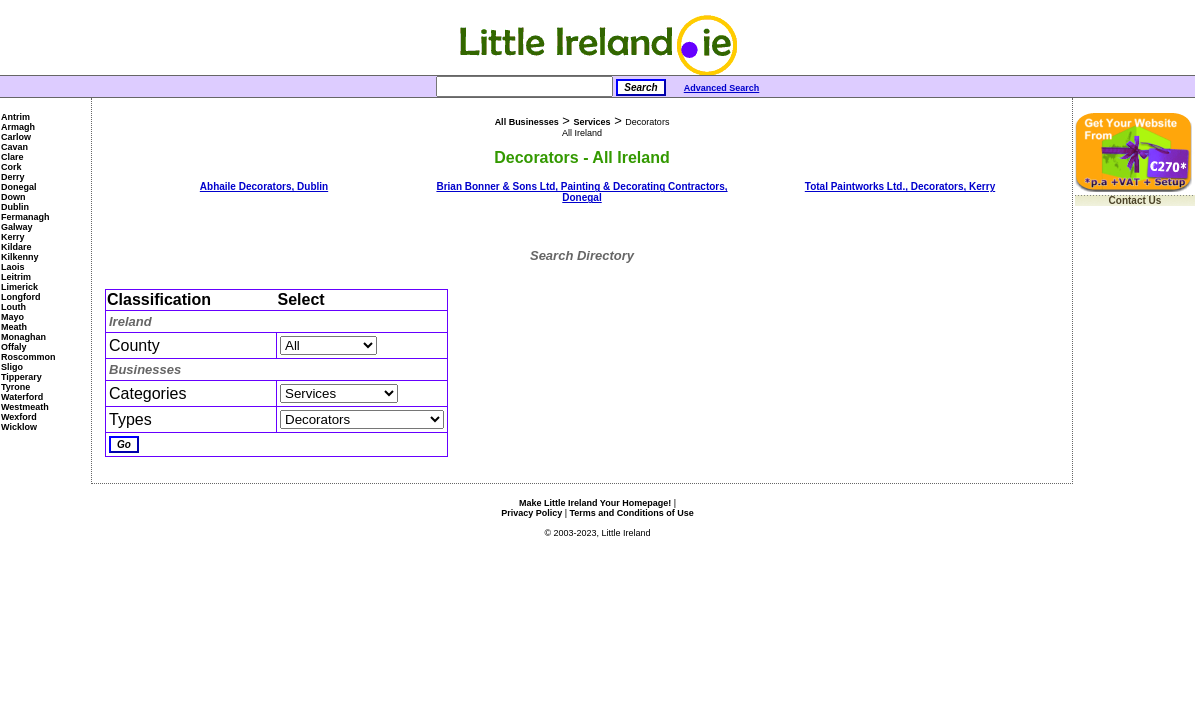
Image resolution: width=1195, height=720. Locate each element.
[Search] (524, 86)
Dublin (15, 207)
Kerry (13, 237)
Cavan (14, 147)
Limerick (19, 287)
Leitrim (16, 277)
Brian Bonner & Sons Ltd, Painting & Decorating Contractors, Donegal (581, 192)
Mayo (12, 317)
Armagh (18, 127)
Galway (17, 227)
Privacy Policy (531, 513)
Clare (12, 157)
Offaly (14, 347)
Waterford (22, 397)
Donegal (19, 187)
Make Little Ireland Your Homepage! (595, 503)
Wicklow (19, 427)
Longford (21, 297)
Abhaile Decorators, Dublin (264, 186)
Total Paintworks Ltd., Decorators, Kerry (900, 186)
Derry (13, 177)
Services (591, 122)
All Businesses (527, 122)
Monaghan (23, 337)
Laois (13, 267)
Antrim (15, 117)
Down (13, 197)
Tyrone (15, 387)
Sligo (12, 367)
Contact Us (1135, 200)
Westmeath (25, 407)
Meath (14, 327)
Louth (13, 307)
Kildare (16, 247)
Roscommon (28, 357)
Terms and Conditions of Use (632, 513)
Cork (11, 167)
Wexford (19, 417)
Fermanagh (25, 217)
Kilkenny (20, 257)
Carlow (16, 137)
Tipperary (21, 377)
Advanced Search (722, 88)
